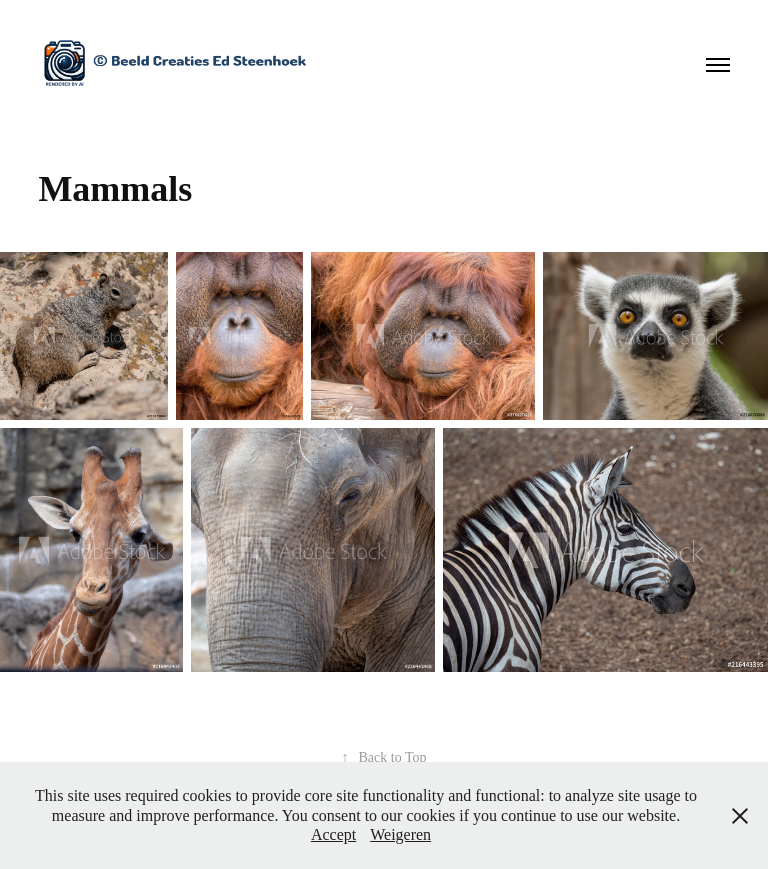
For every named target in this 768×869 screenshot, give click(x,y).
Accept (333, 834)
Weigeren (400, 834)
